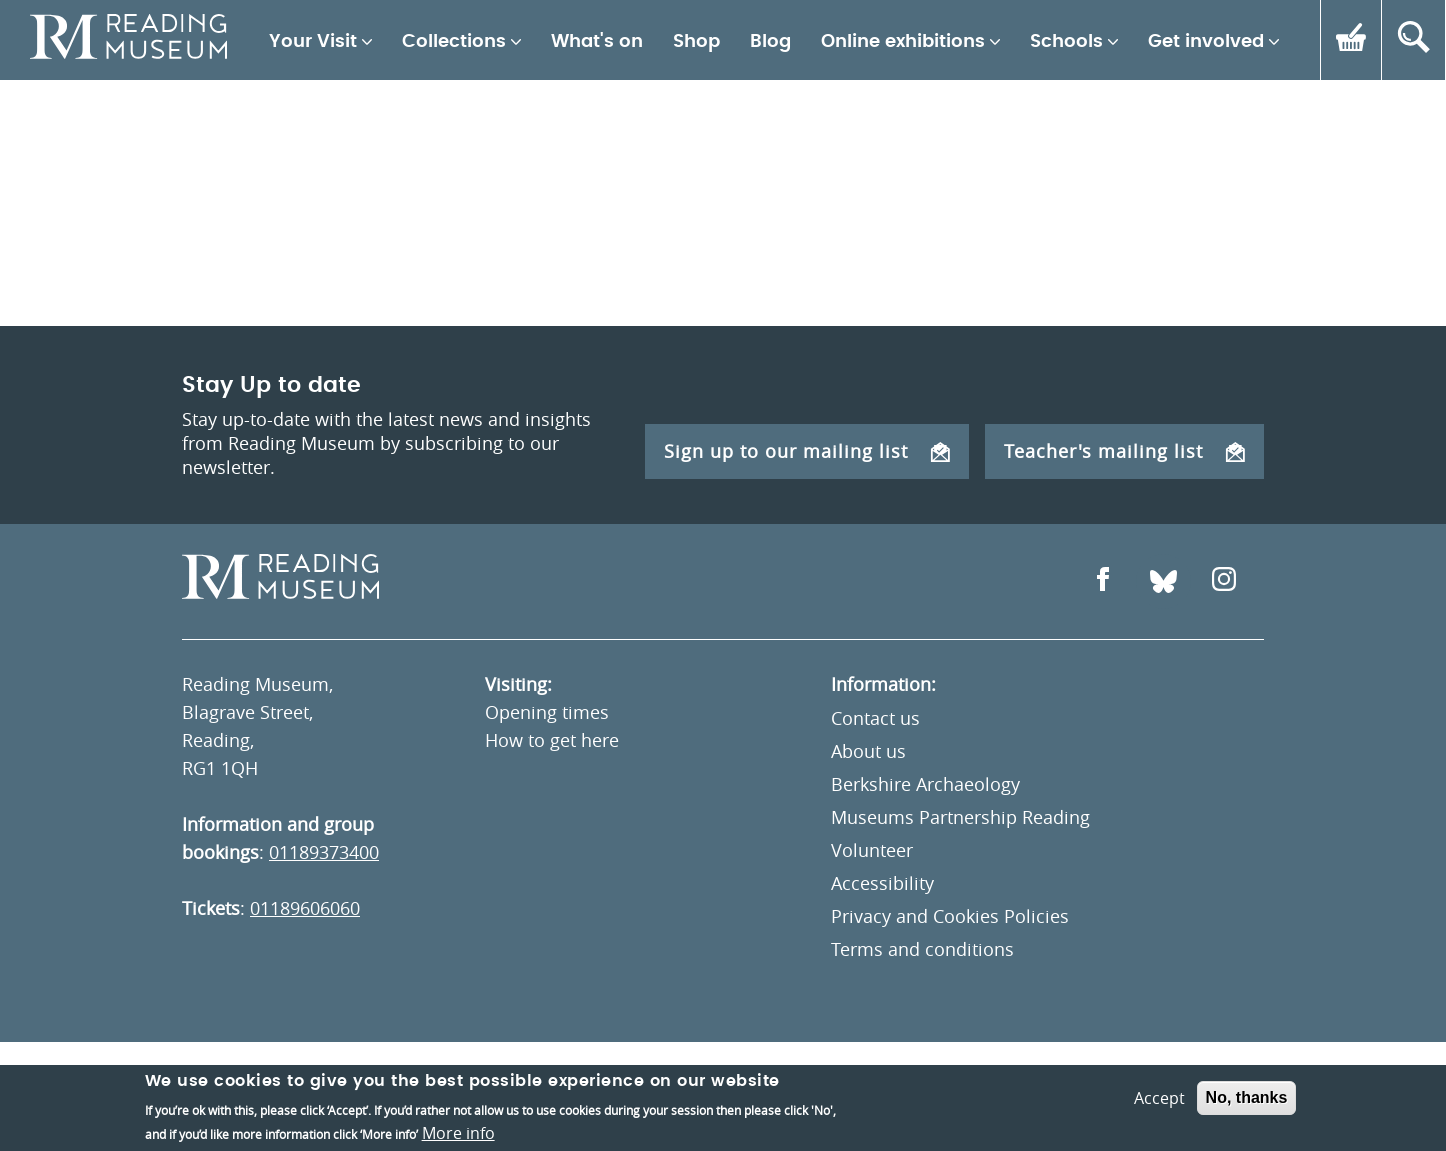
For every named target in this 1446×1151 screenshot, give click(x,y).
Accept (1159, 1098)
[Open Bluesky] (1163, 581)
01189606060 (305, 908)
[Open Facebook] (1103, 581)
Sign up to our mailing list (807, 451)
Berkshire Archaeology (925, 784)
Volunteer (872, 850)
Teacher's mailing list (1124, 451)
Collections (454, 42)
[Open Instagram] (1224, 581)
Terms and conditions (922, 949)
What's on (597, 42)
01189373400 (324, 852)
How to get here (552, 740)
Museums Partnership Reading (960, 817)
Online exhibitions (903, 42)
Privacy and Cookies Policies (950, 916)
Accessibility (882, 883)
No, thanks (1247, 1097)
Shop (696, 42)
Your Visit (313, 42)
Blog (770, 42)
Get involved (1206, 42)
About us (868, 751)
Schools (1066, 42)
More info (458, 1133)
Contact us (875, 718)
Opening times (547, 712)
